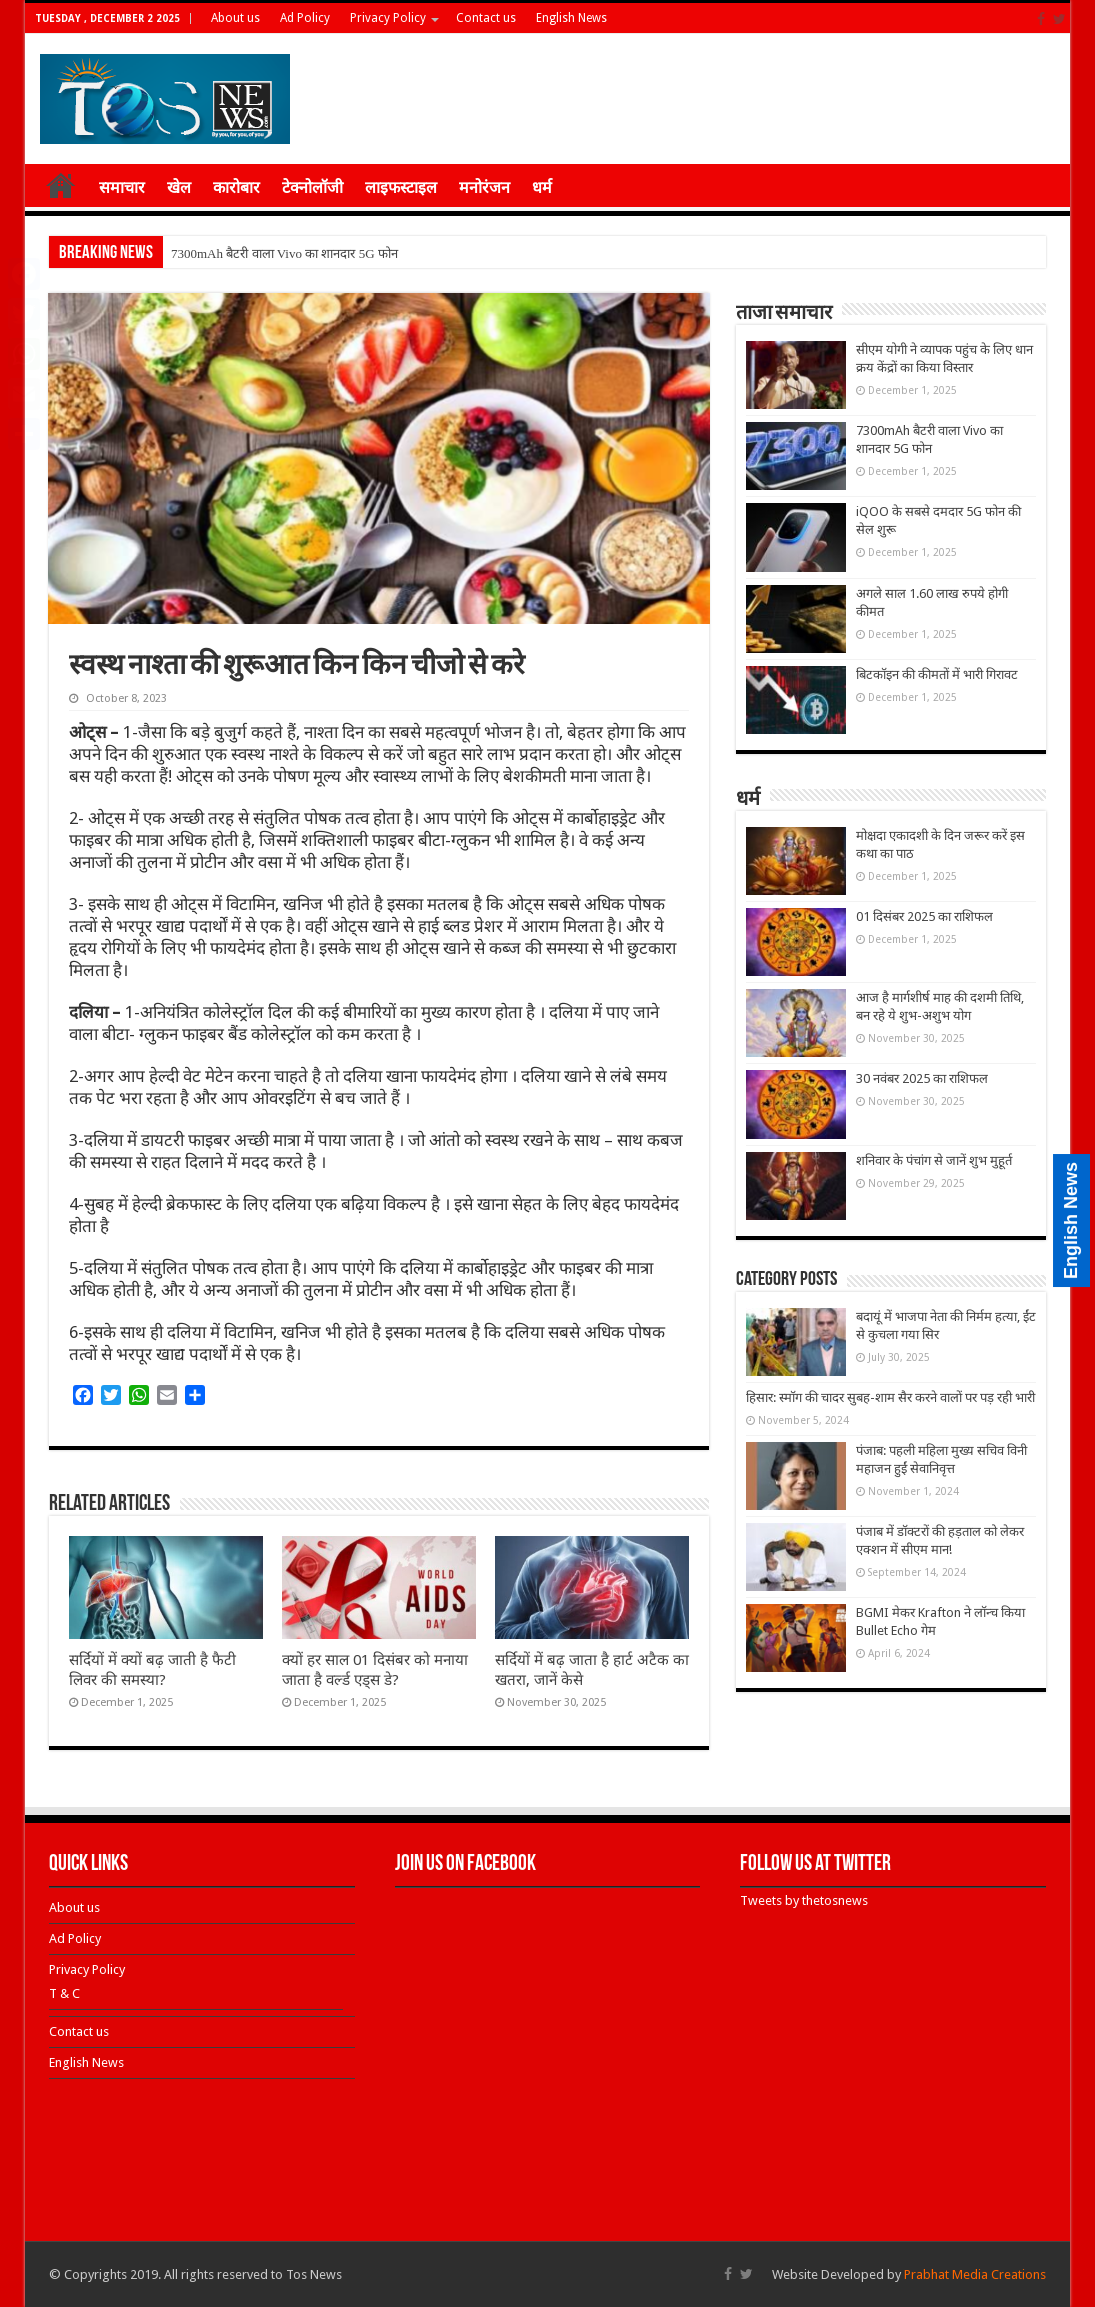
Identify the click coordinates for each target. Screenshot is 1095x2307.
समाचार (122, 187)
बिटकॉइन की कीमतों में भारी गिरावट (937, 674)
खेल (179, 187)
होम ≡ (61, 185)
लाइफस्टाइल (401, 187)
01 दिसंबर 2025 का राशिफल (924, 916)
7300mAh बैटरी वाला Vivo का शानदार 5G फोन (284, 253)
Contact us (486, 18)
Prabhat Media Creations (975, 2274)
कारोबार (236, 187)
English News (571, 18)
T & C (64, 1993)
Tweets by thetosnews (804, 1900)
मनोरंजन (484, 187)
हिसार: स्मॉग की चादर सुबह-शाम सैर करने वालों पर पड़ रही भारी (890, 1397)
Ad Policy (305, 18)
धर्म (542, 187)
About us (235, 18)
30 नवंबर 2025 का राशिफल (922, 1078)
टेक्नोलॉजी (312, 187)
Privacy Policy (388, 18)
